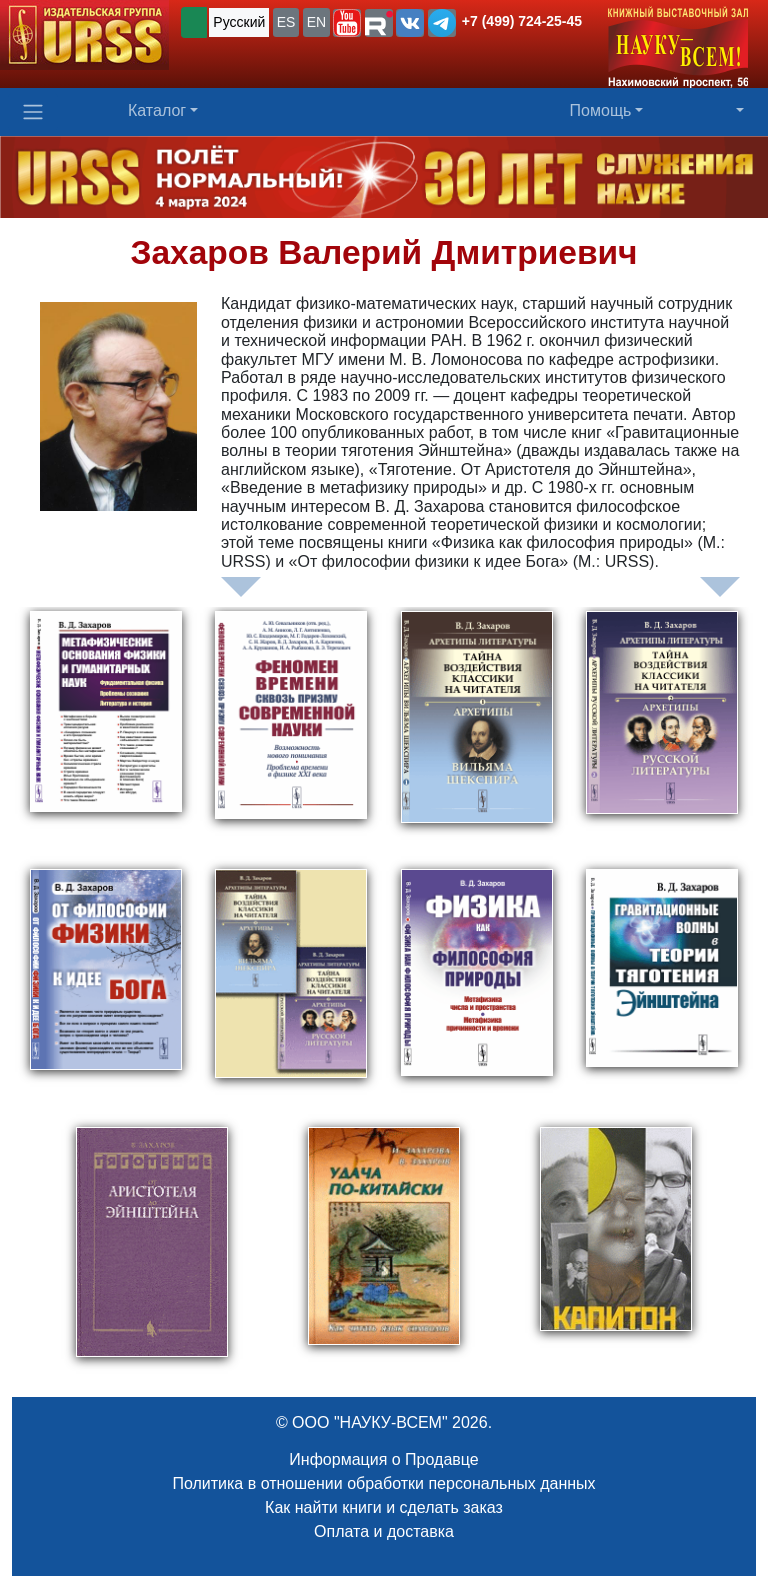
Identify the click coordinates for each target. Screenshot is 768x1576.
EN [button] (316, 22)
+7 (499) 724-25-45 (522, 21)
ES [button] (286, 22)
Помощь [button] (601, 110)
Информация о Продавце (383, 1459)
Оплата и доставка (384, 1531)
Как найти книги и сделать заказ (384, 1507)
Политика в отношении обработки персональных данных (383, 1483)
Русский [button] (239, 22)
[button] (347, 23)
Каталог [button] (157, 110)
